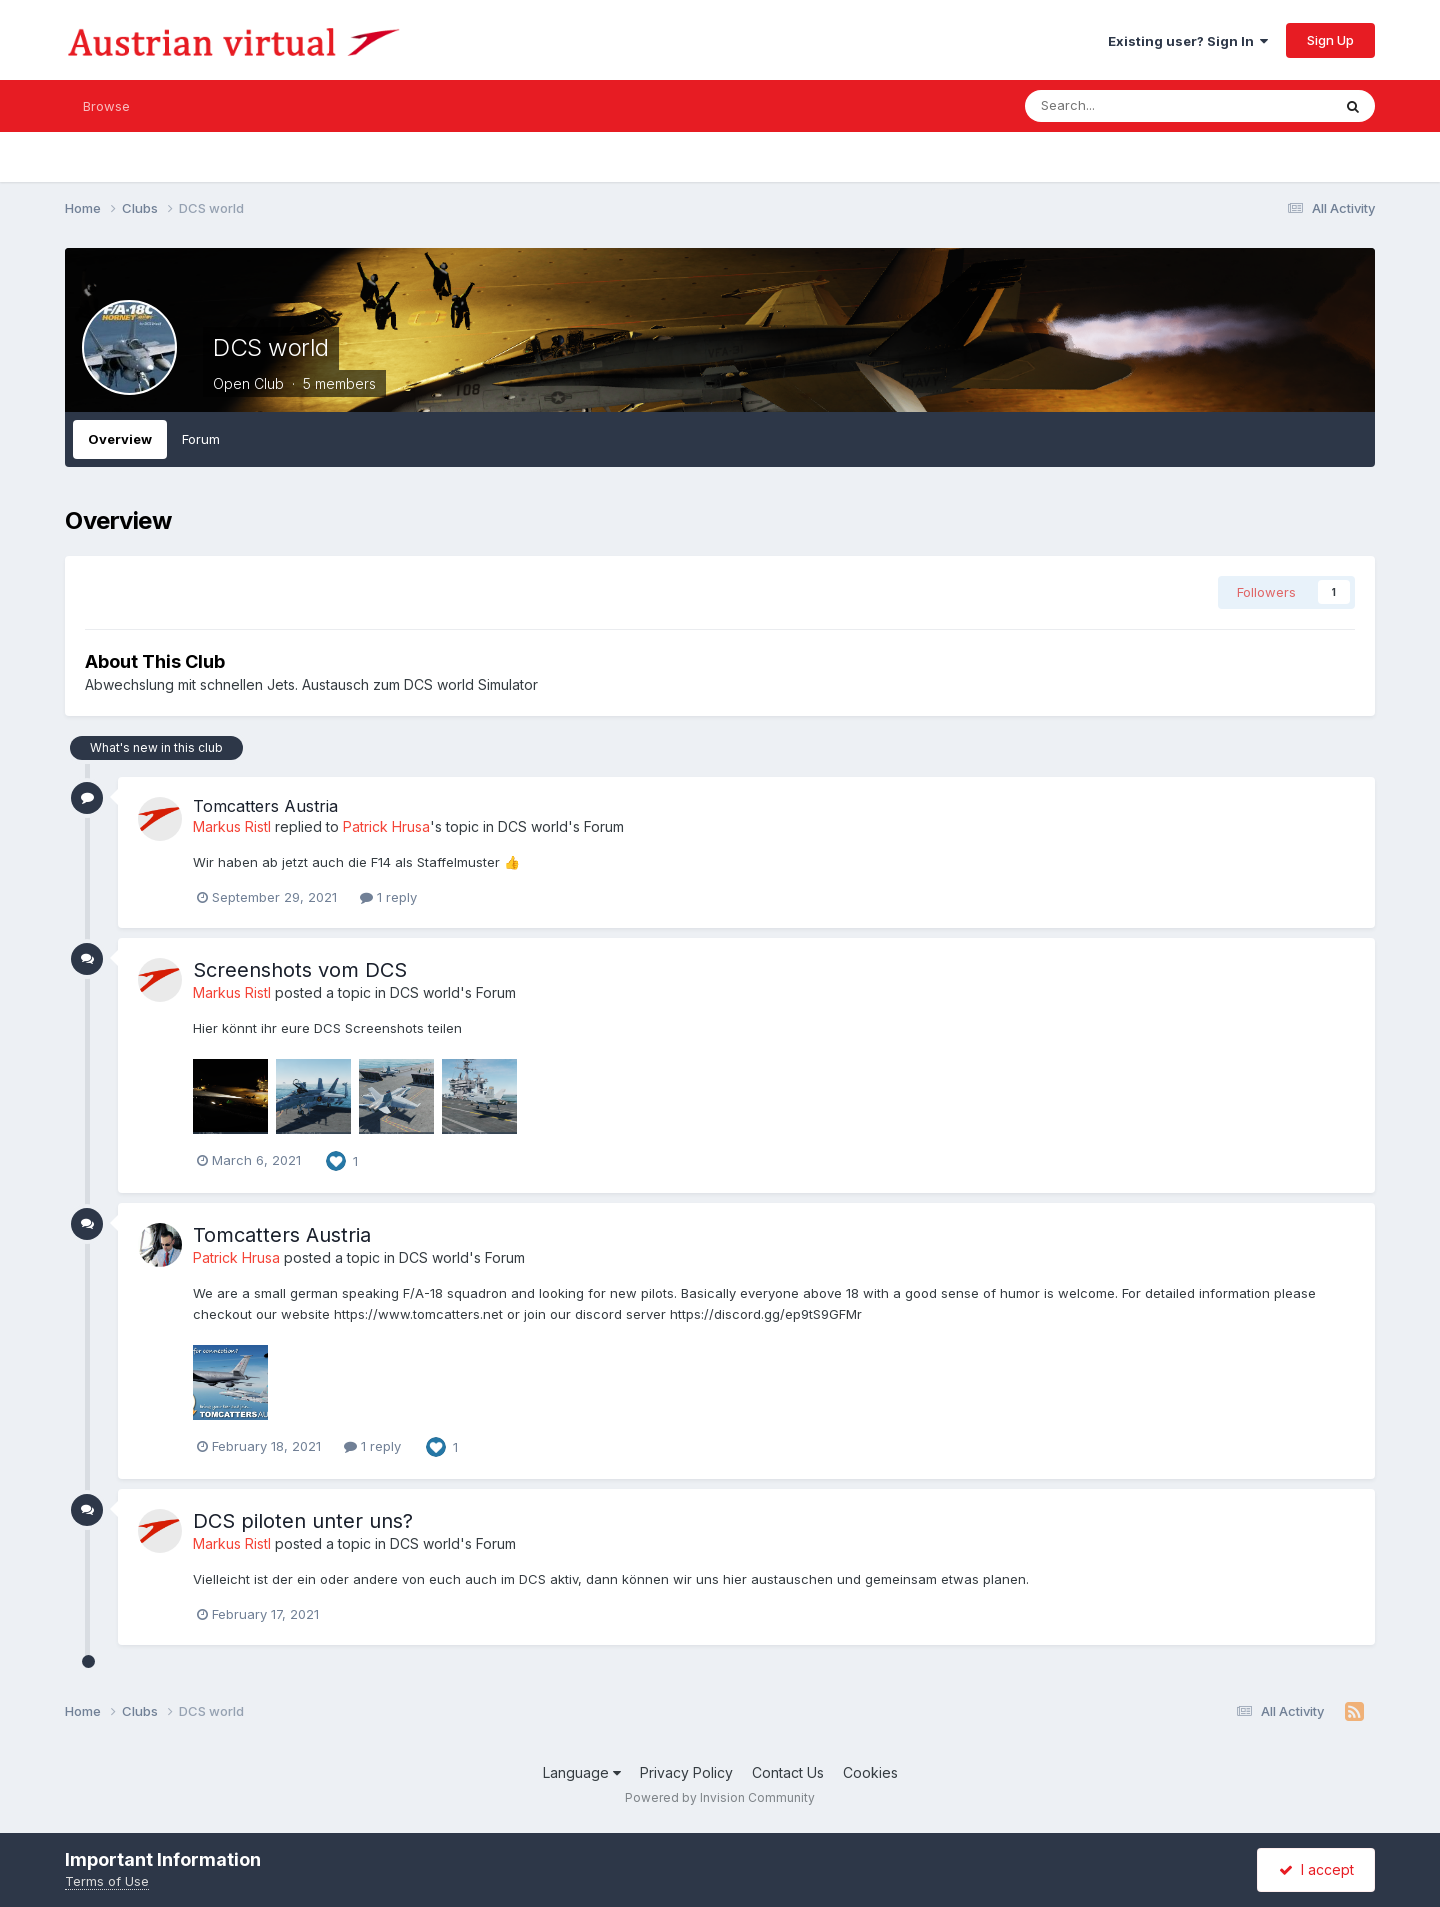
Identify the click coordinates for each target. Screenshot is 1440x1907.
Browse (106, 106)
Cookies (870, 1772)
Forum (201, 439)
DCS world (271, 347)
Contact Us (788, 1772)
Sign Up (1330, 40)
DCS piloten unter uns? (303, 1521)
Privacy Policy (686, 1772)
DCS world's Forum (561, 826)
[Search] (1130, 106)
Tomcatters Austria (265, 806)
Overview (120, 439)
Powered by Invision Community (720, 1797)
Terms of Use (107, 1881)
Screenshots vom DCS (300, 970)
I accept (1316, 1869)
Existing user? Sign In (1188, 41)
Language (582, 1772)
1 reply (388, 897)
